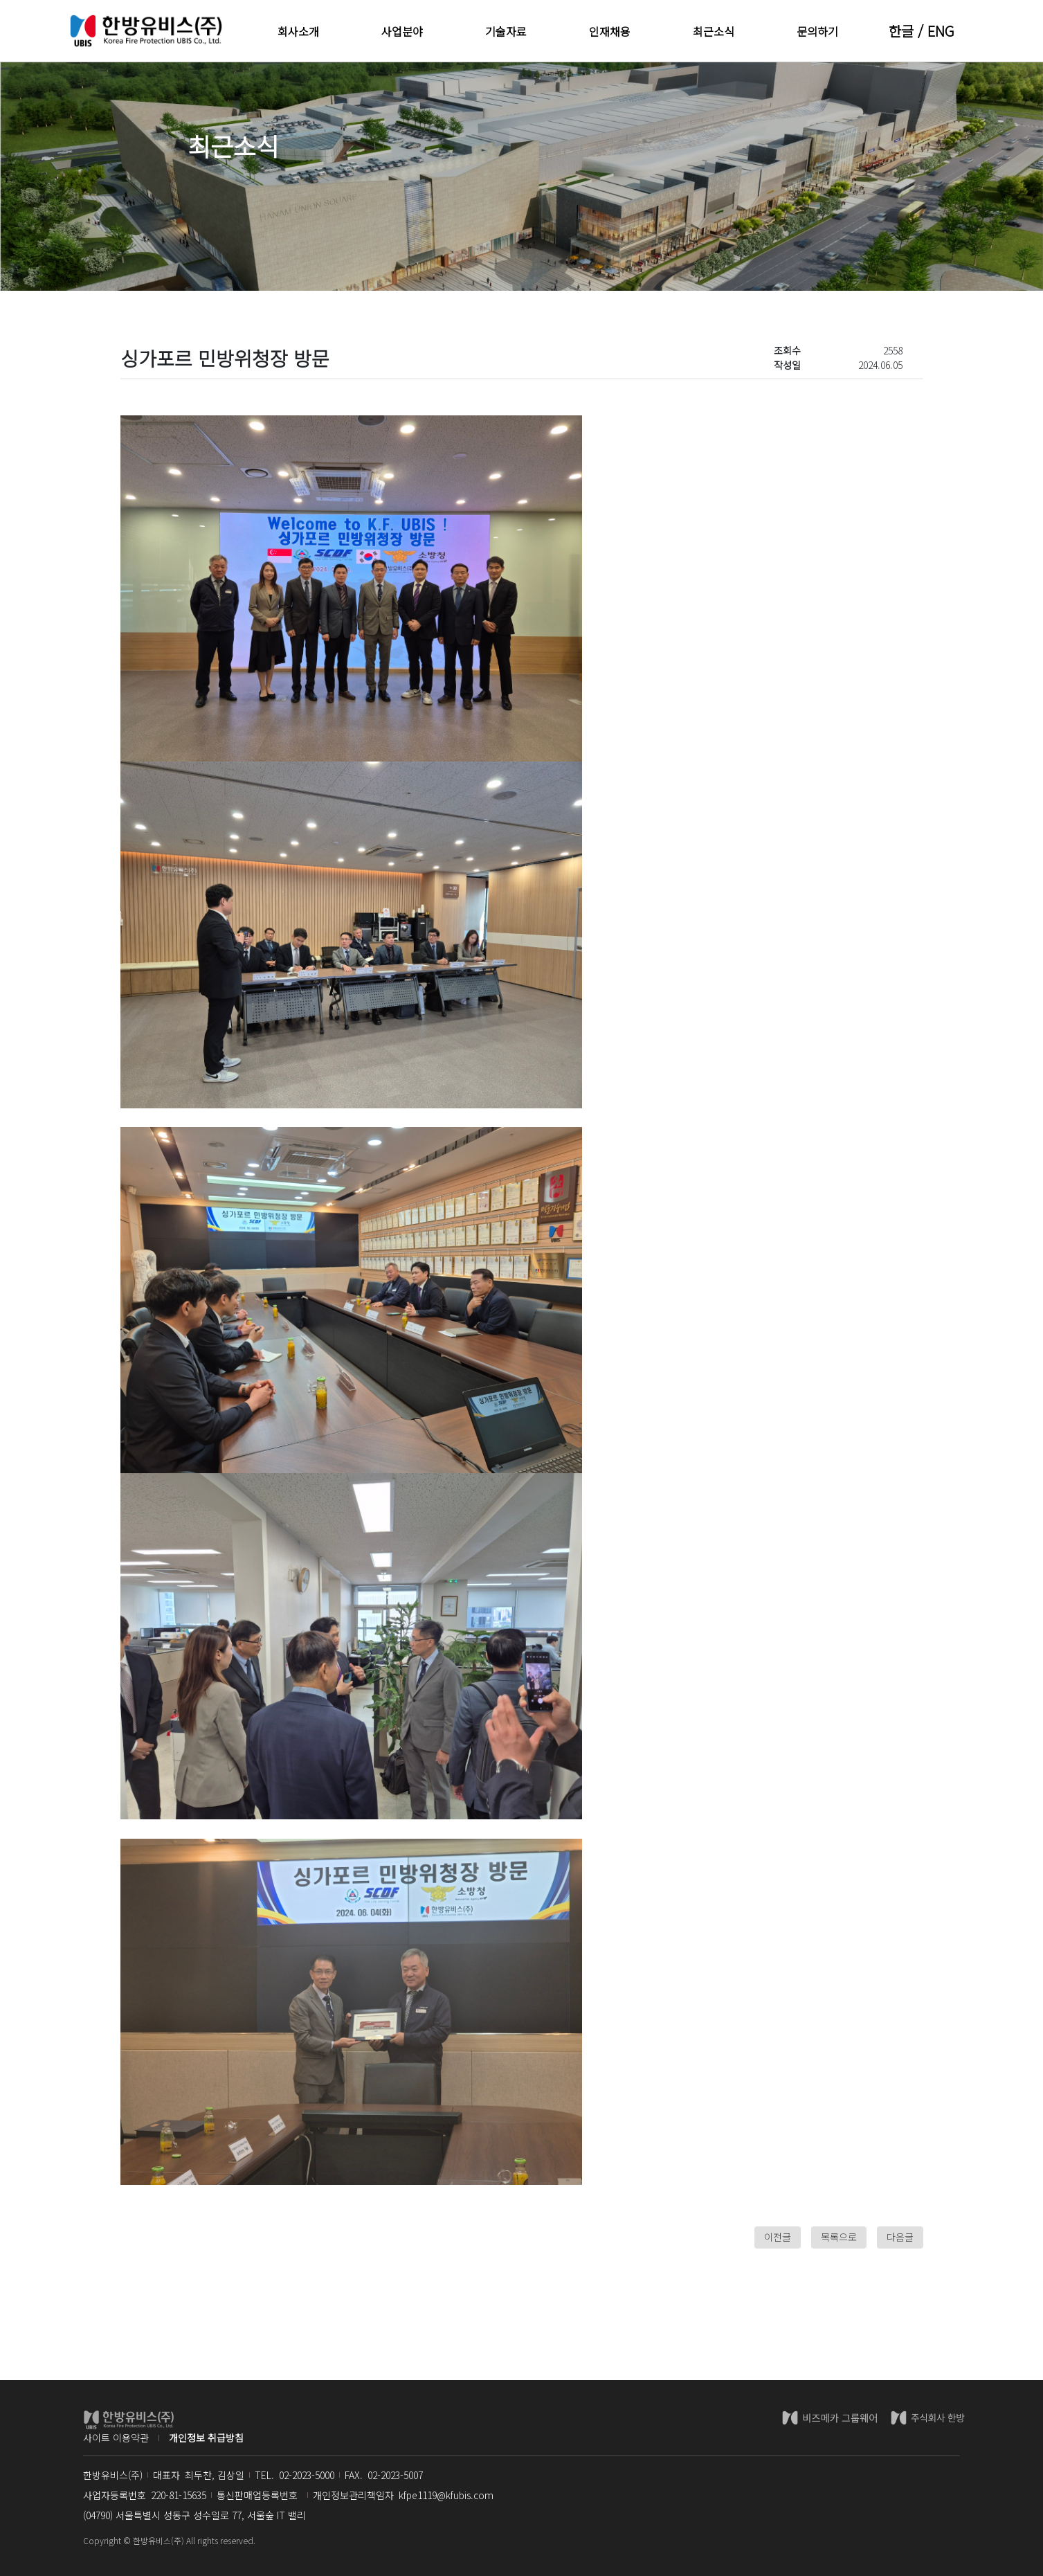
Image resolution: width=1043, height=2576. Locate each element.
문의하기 (817, 31)
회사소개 (298, 31)
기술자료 (506, 31)
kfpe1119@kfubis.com (446, 2495)
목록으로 (839, 2237)
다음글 (900, 2237)
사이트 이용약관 (116, 2437)
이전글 (777, 2237)
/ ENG (934, 31)
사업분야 (402, 31)
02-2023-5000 (306, 2475)
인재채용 (610, 31)
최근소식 (713, 31)
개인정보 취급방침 (206, 2437)
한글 (901, 31)
